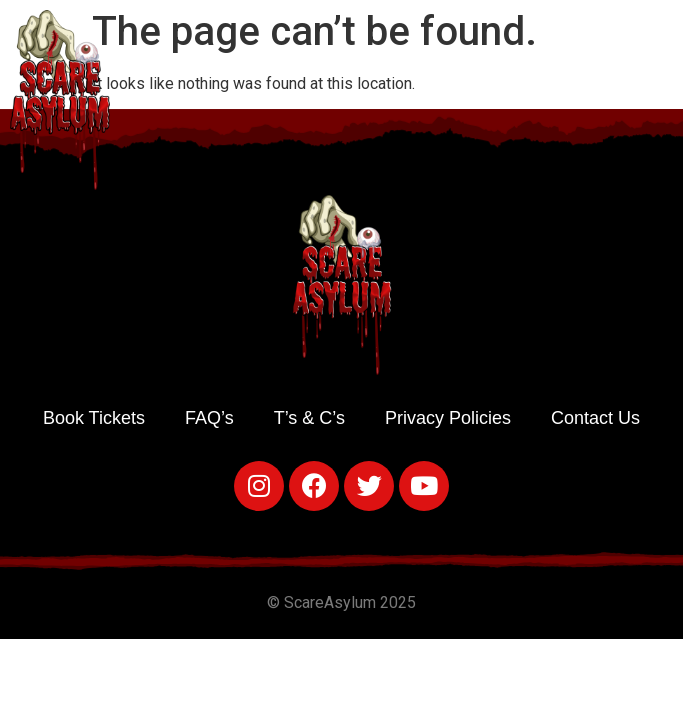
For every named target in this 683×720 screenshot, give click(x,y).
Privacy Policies (448, 418)
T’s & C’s (309, 418)
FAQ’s (209, 418)
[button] (663, 95)
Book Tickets (94, 418)
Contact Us (595, 418)
